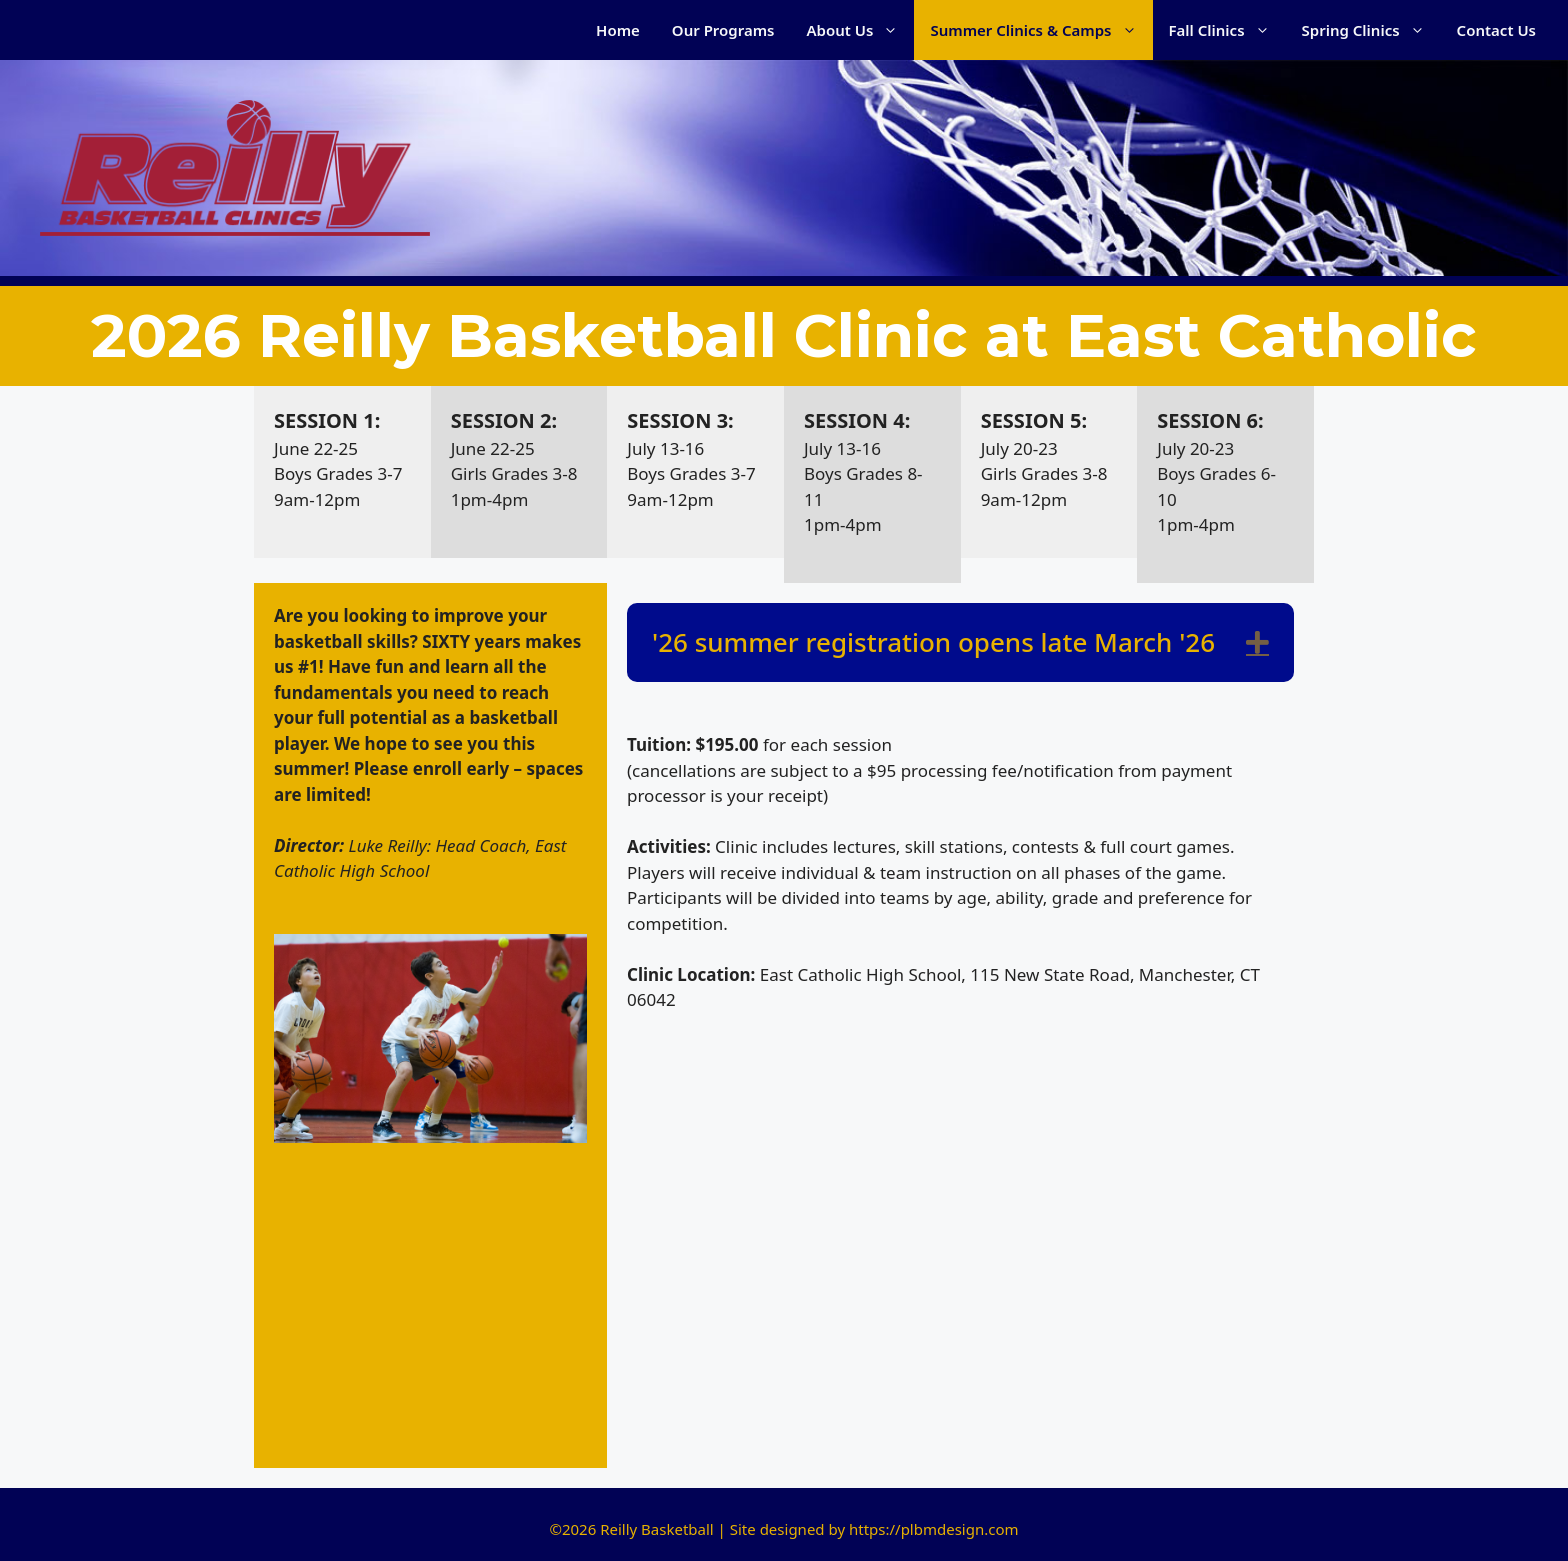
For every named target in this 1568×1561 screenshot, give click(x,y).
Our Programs (723, 30)
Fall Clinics (1227, 30)
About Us (861, 30)
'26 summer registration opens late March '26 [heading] (933, 642)
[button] (1257, 642)
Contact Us (1496, 30)
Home (618, 30)
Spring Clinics (1371, 30)
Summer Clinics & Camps (1041, 30)
